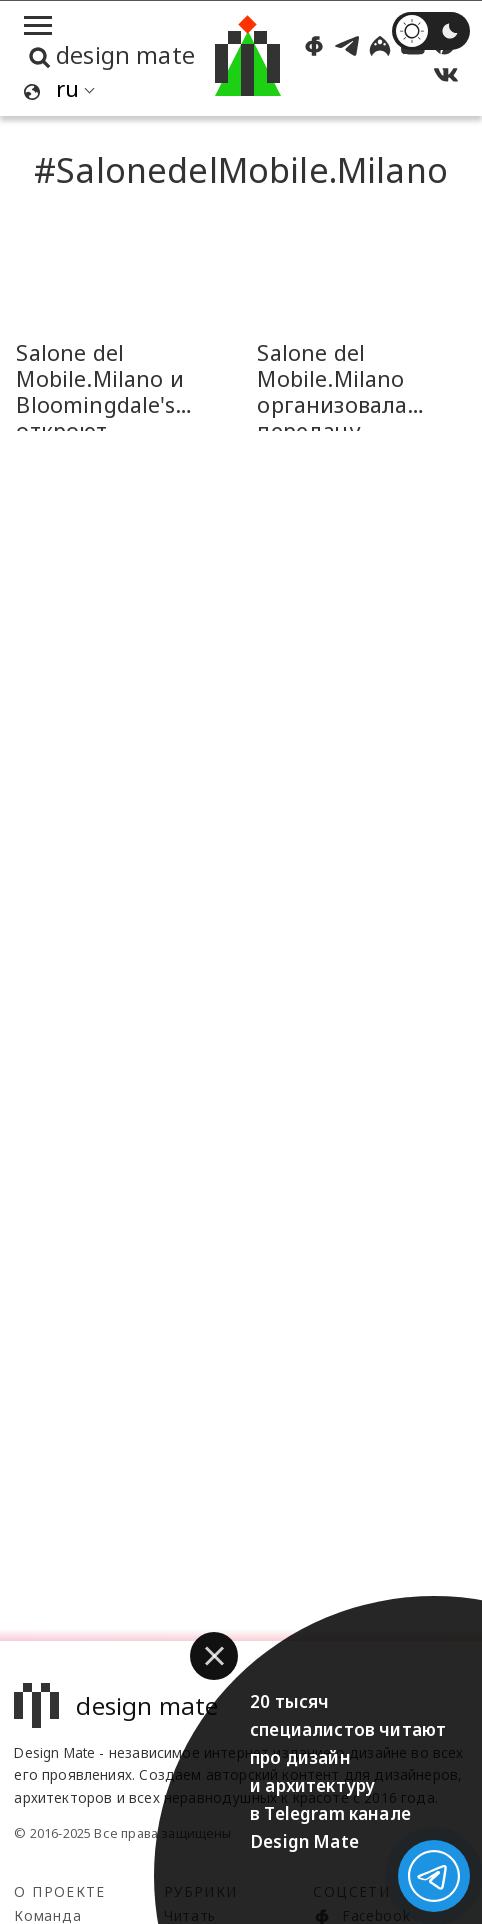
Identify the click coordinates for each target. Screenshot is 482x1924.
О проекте (59, 1891)
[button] (214, 1656)
